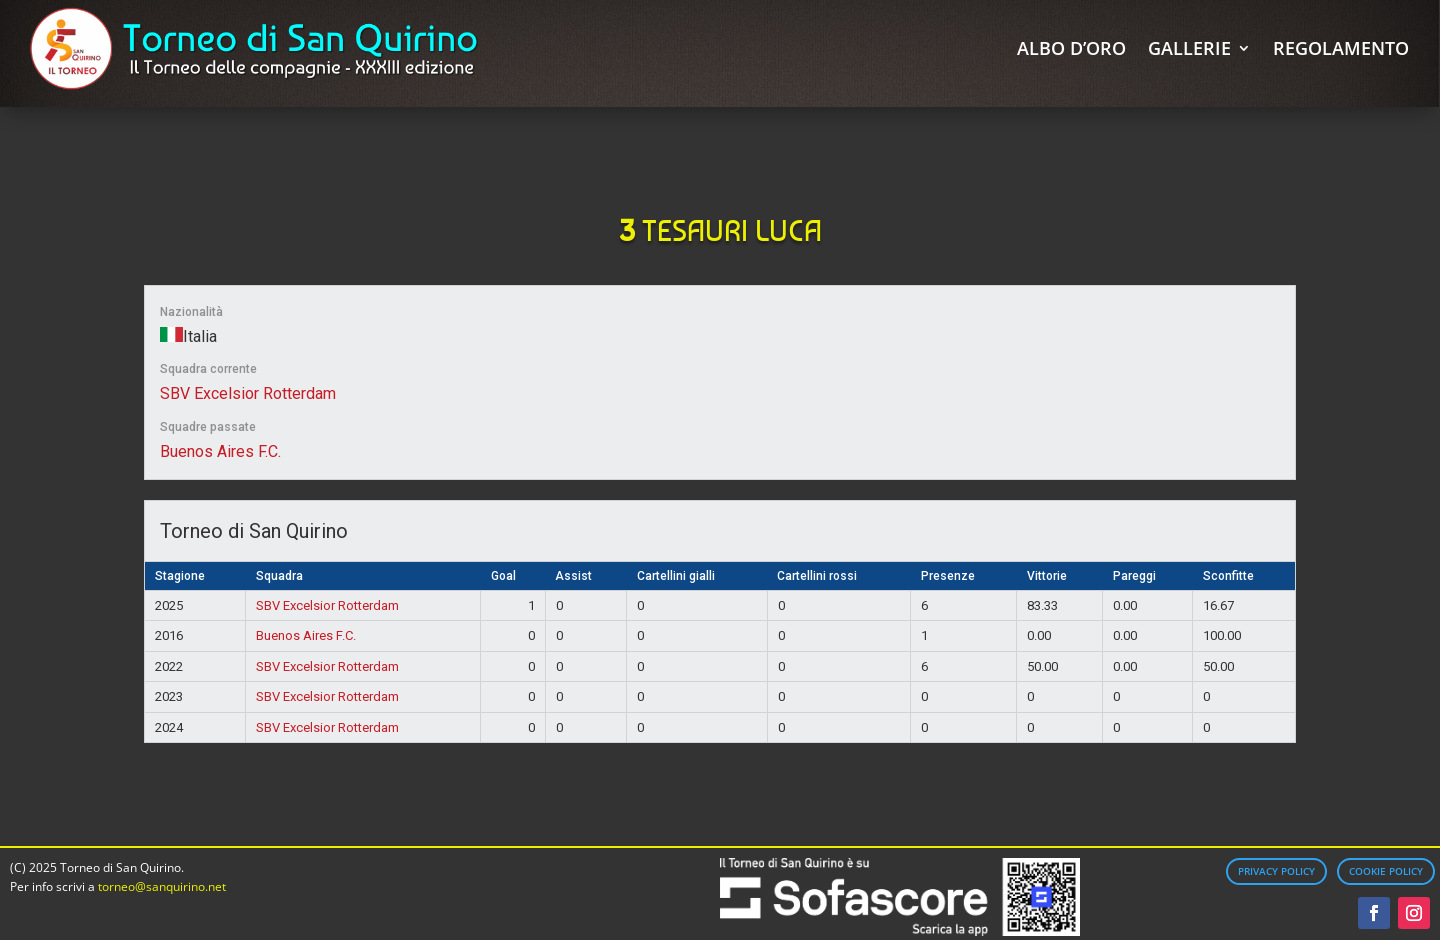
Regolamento (1341, 48)
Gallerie (1189, 48)
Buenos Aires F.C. (220, 451)
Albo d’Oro (1071, 48)
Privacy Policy (1276, 871)
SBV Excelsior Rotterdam (248, 393)
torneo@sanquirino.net (162, 886)
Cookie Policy (1386, 871)
